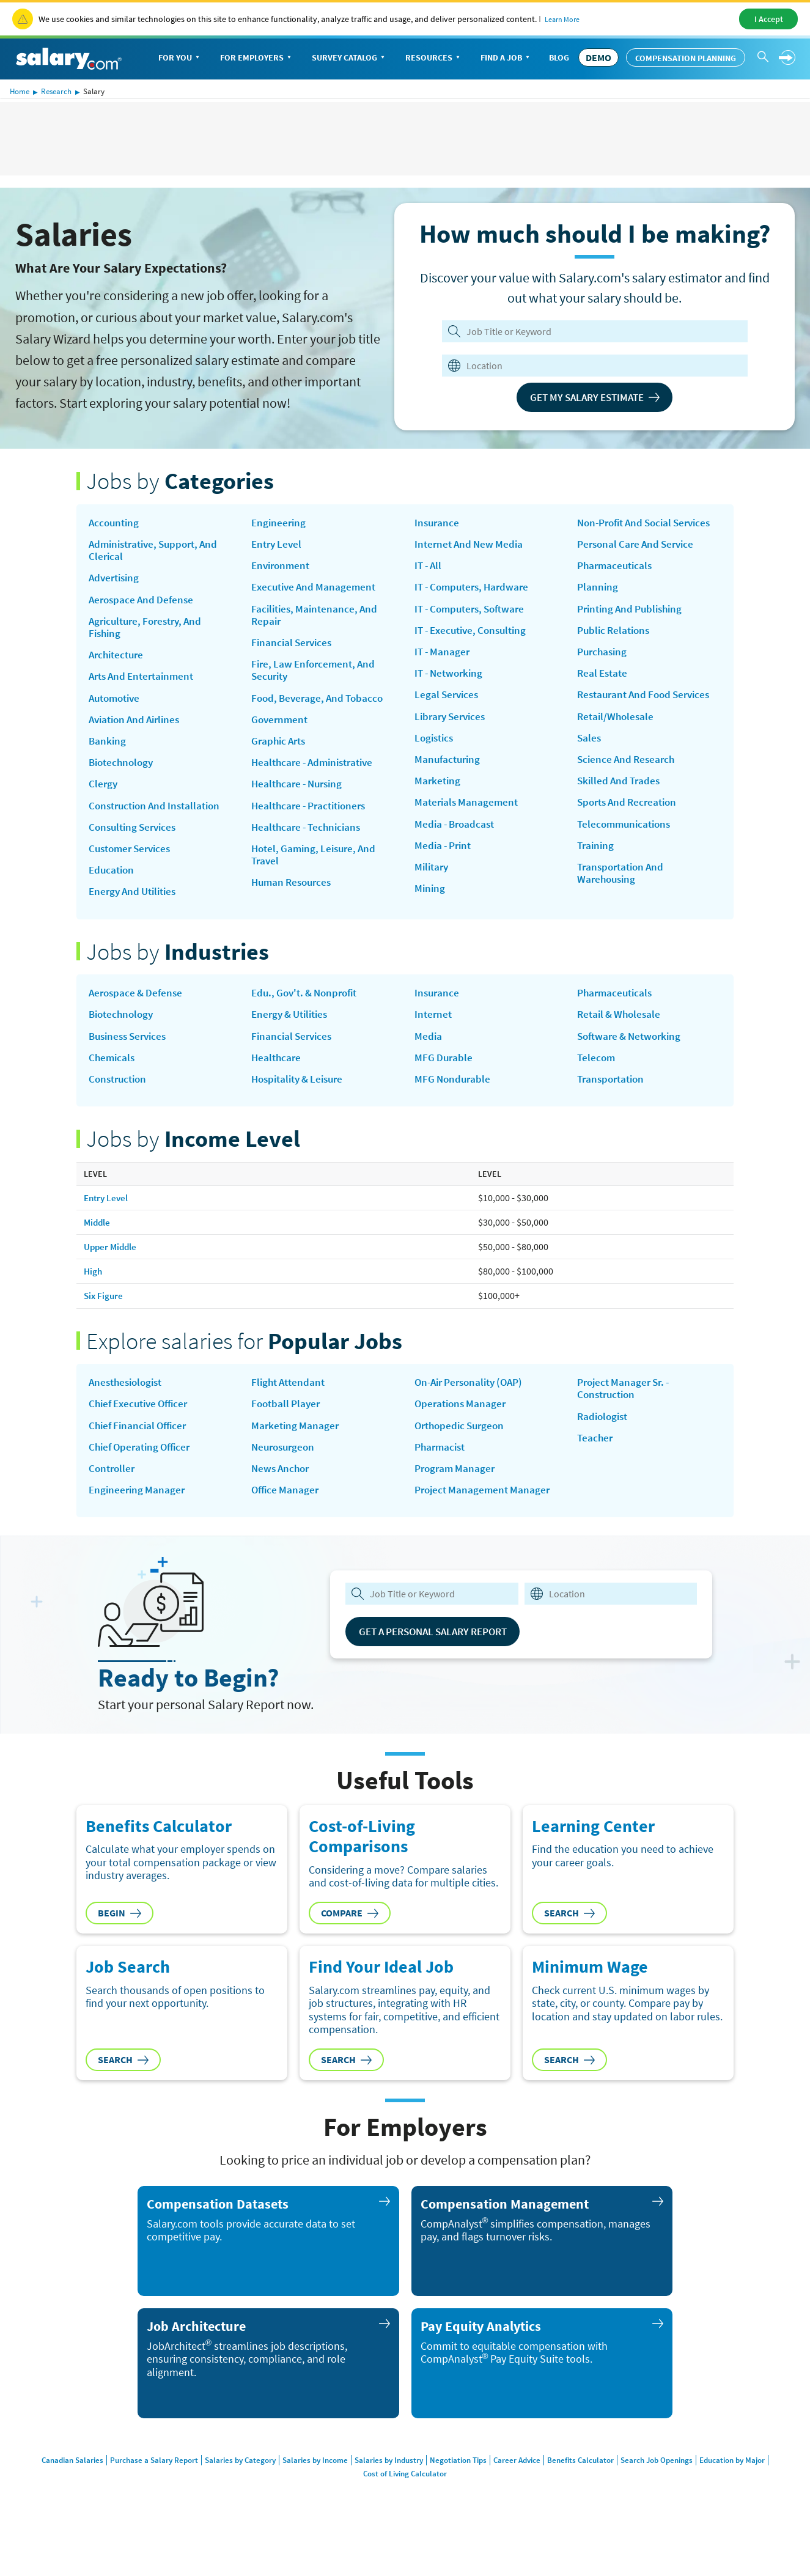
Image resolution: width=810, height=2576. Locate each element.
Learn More (562, 19)
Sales (589, 760)
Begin (119, 1938)
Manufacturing (449, 769)
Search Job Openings (670, 2485)
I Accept (768, 18)
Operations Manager (462, 1425)
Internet (434, 1032)
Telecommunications (626, 849)
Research (56, 91)
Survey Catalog (349, 58)
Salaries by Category (228, 2485)
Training (596, 871)
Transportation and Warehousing (623, 901)
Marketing (438, 791)
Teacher (595, 1461)
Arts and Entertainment (145, 684)
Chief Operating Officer (143, 1470)
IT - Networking (451, 679)
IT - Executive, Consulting (475, 635)
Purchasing (603, 670)
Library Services (452, 724)
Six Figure (104, 1316)
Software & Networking (632, 1054)
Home (19, 91)
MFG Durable (444, 1076)
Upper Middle (111, 1266)
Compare (349, 1938)
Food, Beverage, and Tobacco (320, 706)
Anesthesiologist (128, 1403)
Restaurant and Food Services (648, 715)
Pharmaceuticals (617, 581)
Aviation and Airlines (138, 728)
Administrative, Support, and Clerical (158, 552)
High (93, 1292)
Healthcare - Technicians (309, 840)
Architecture (118, 661)
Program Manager (456, 1493)
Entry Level (278, 545)
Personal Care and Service (639, 558)
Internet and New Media (471, 545)
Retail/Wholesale (617, 738)
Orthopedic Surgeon (462, 1448)
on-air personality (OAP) (473, 1403)
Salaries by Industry (385, 2485)
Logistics (435, 747)
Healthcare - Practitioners (313, 818)
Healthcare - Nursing (300, 795)
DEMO (598, 57)
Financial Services (293, 648)
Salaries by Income (307, 2485)
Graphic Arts (280, 750)
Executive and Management (316, 590)
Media (428, 1054)
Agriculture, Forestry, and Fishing (150, 632)
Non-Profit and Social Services (628, 530)
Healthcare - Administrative (317, 773)
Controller (113, 1493)
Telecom (597, 1076)
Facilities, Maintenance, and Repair (317, 619)
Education (113, 885)
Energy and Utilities (136, 907)
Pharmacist (441, 1470)
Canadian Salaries (53, 2485)
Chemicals (113, 1076)
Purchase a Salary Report (138, 2485)
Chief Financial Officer (141, 1448)
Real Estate (604, 693)
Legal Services (448, 702)
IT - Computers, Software (473, 612)
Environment (282, 568)
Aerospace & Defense (138, 1010)
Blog (559, 57)
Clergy (104, 795)
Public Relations (616, 648)
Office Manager (286, 1515)
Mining (430, 903)
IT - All (429, 568)
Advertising (116, 581)
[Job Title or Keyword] (592, 331)
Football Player (287, 1425)
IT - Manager (443, 657)
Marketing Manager (296, 1448)
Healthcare (277, 1076)
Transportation (613, 1099)
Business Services (131, 1054)
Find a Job (506, 58)
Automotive (117, 706)
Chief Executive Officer (142, 1425)
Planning (598, 603)
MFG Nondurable (453, 1099)
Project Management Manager (485, 1515)
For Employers (256, 58)
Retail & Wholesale (621, 1032)
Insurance (437, 523)
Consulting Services (135, 840)
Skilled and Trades (621, 804)
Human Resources (294, 898)
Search (569, 1938)
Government (281, 728)
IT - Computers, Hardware (475, 590)
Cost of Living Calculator (405, 2498)
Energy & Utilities (293, 1032)
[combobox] (586, 366)
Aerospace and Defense (144, 603)
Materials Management (468, 813)
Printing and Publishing (633, 626)
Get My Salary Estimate (594, 397)
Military (432, 881)
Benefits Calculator (589, 2485)
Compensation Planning (685, 58)
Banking (108, 750)
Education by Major (751, 2485)
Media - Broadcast (456, 836)
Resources (433, 58)
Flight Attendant (290, 1403)
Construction (120, 1099)
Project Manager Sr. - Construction (626, 1410)
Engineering (279, 523)
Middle (98, 1242)
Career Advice (523, 2485)
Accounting (115, 523)
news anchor (282, 1493)
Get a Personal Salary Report (441, 1657)
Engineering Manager (138, 1515)
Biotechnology (123, 773)
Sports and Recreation (630, 827)
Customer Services (133, 862)
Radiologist (604, 1439)
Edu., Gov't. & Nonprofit (308, 1010)
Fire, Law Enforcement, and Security (316, 677)
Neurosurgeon (285, 1470)
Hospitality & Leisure (301, 1099)
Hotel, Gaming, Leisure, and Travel (317, 869)
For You (180, 58)
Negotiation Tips (460, 2485)
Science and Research (628, 782)
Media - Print (445, 859)
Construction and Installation (159, 818)
